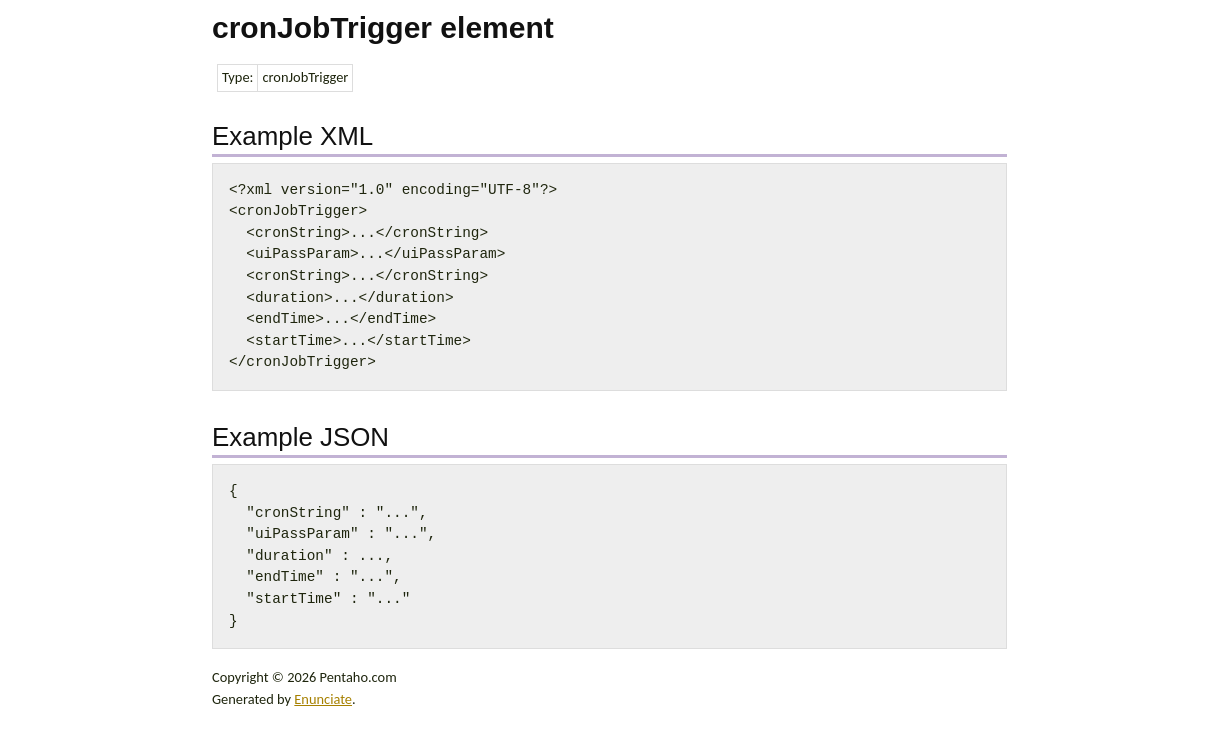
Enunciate (323, 699)
